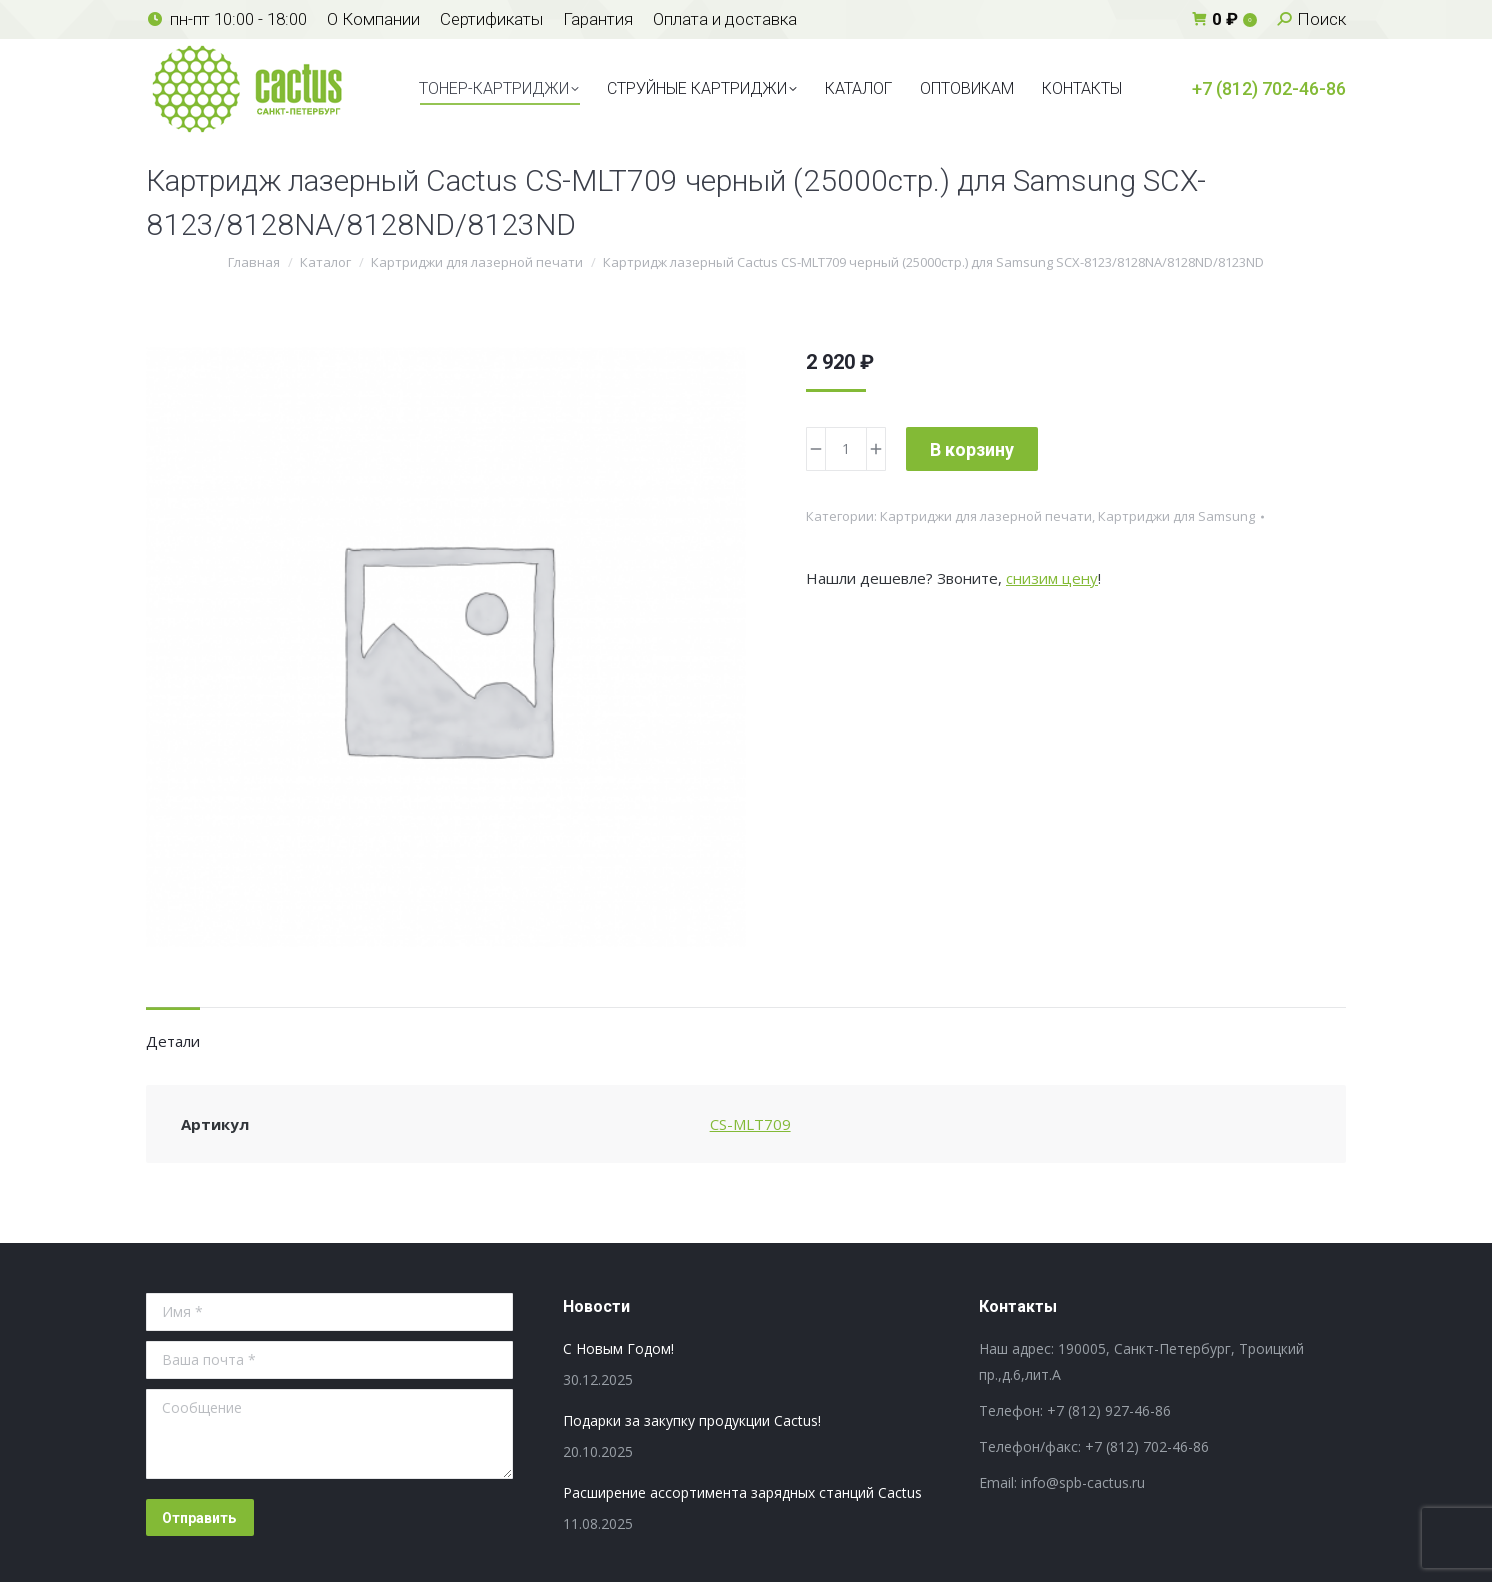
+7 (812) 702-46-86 (1269, 88)
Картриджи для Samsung (1176, 516)
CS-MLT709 (750, 1124)
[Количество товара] (846, 449)
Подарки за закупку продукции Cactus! (692, 1420)
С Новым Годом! (618, 1348)
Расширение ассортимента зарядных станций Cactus (742, 1492)
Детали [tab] (173, 1041)
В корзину (972, 449)
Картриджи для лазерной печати (986, 516)
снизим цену (1052, 578)
